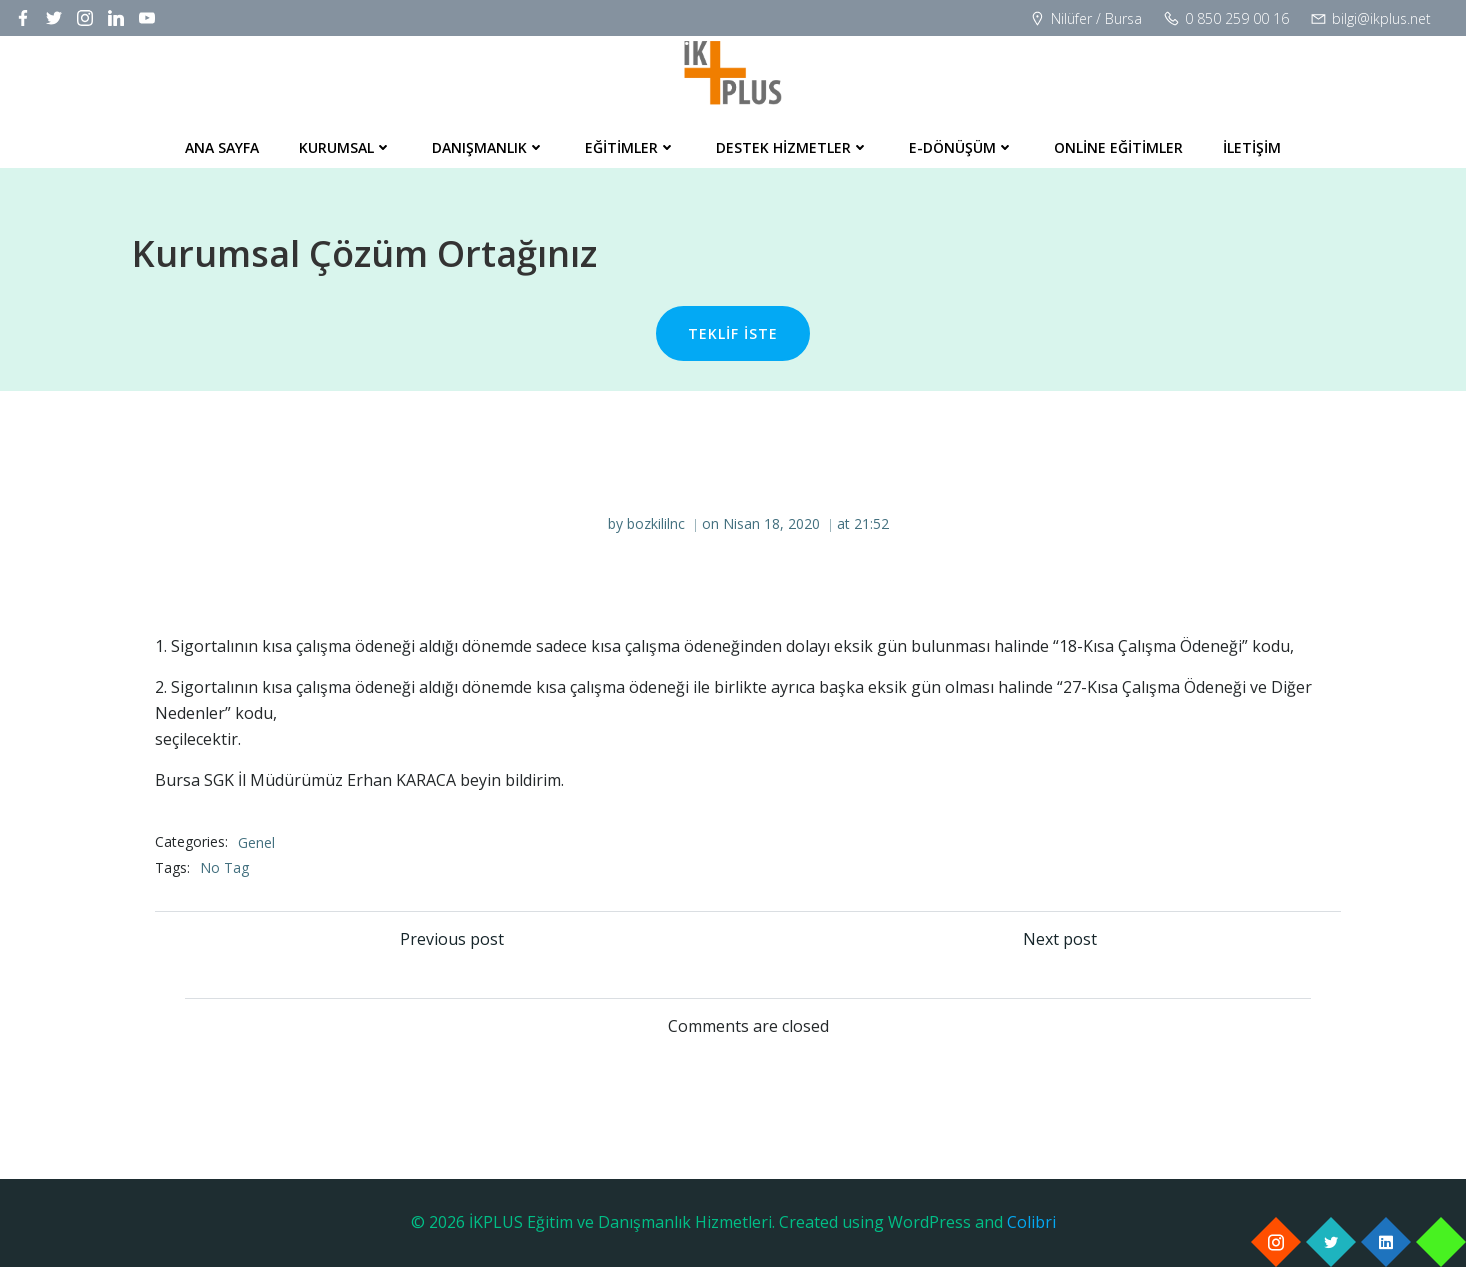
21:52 (871, 523)
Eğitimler (630, 147)
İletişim (1252, 147)
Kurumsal (345, 147)
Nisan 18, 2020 (771, 523)
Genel (256, 842)
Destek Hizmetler (792, 147)
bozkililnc (656, 523)
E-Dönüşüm (961, 147)
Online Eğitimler (1118, 147)
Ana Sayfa (222, 147)
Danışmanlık (488, 147)
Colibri (1031, 1222)
